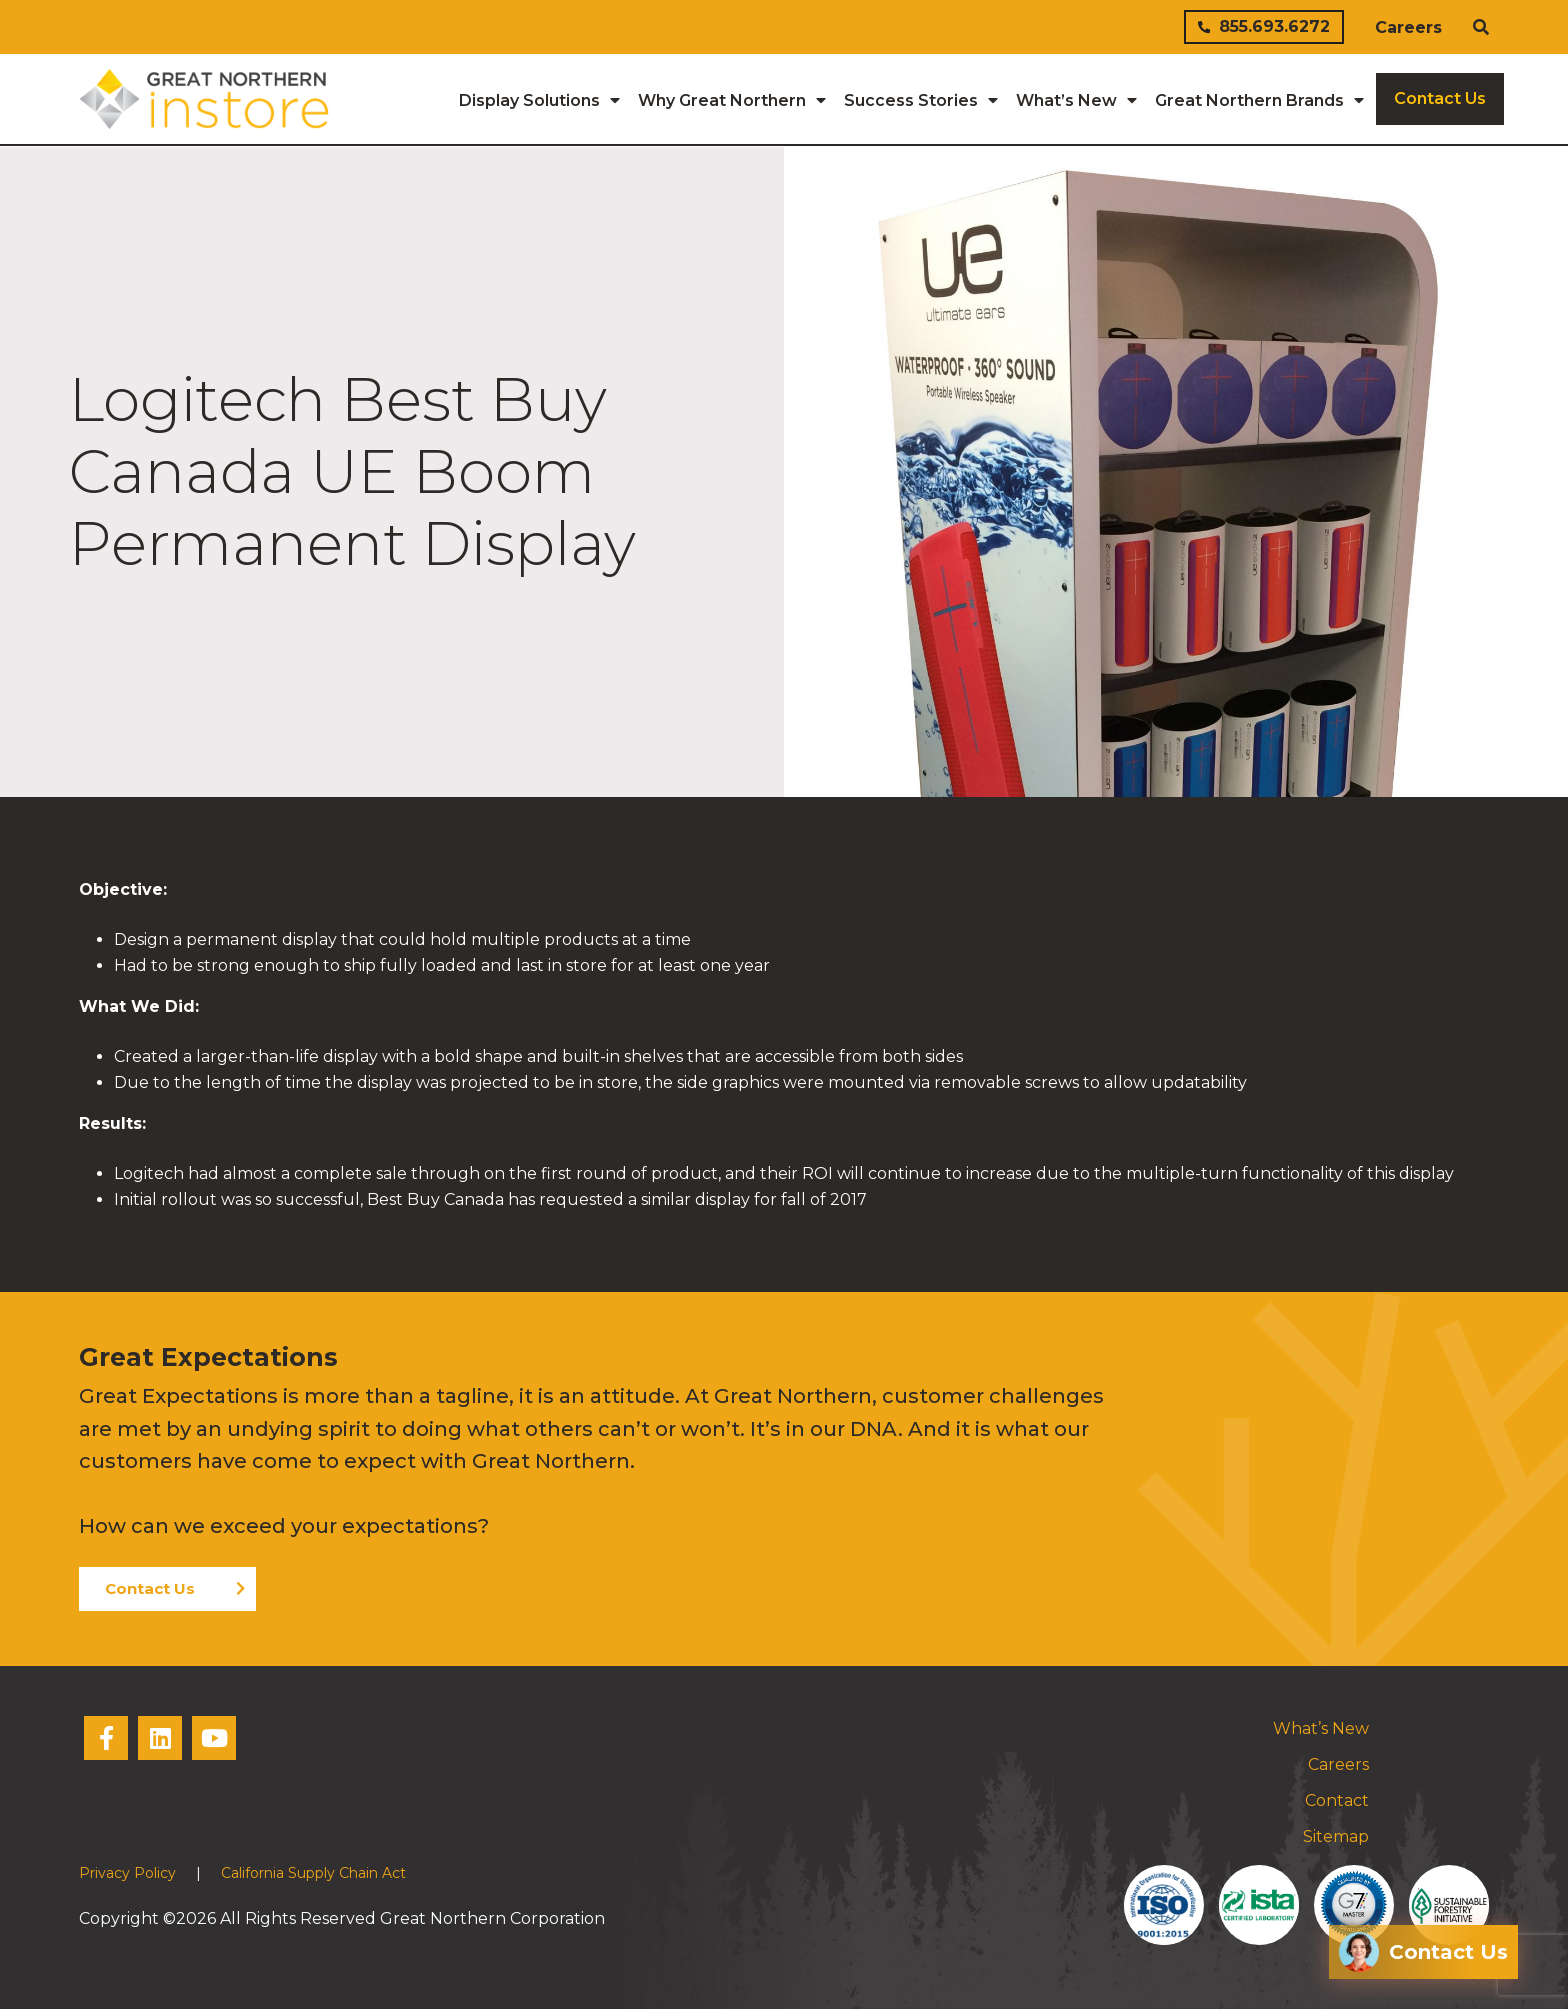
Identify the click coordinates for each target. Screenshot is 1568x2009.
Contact (1337, 1799)
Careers (1408, 27)
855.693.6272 (1264, 26)
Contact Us (150, 1587)
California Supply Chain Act (313, 1872)
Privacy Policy (127, 1872)
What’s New (1321, 1727)
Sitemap (1336, 1835)
